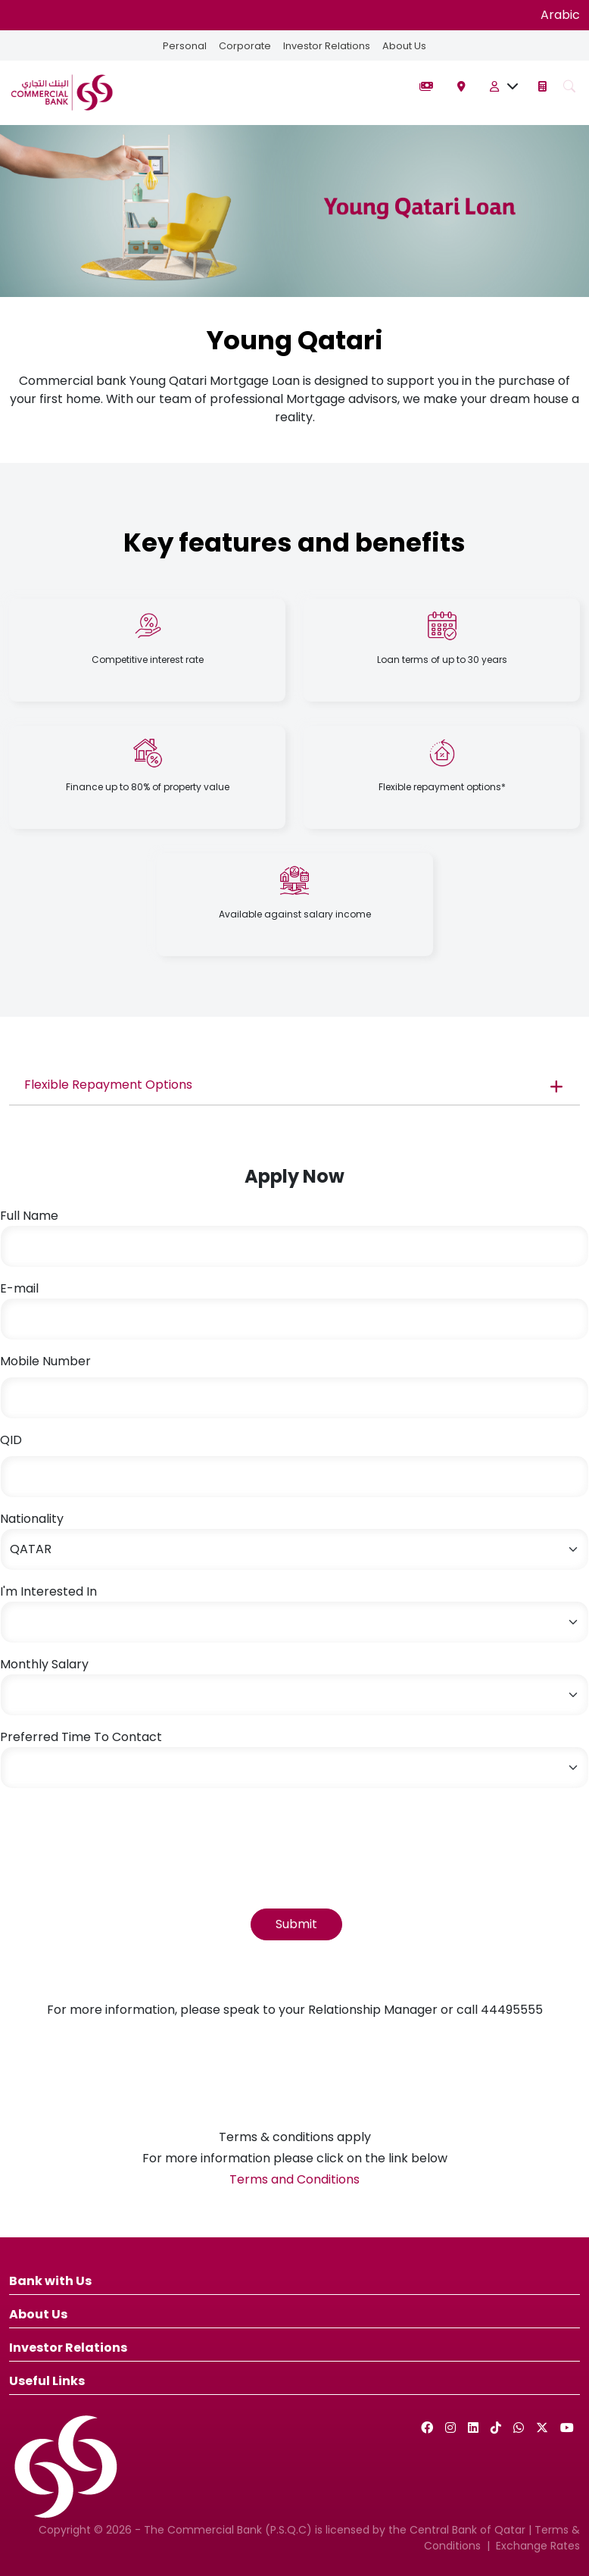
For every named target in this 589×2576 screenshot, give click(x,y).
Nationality (32, 1518)
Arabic (560, 14)
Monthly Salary (44, 1664)
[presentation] (115, 1830)
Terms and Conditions (294, 2179)
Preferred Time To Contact (81, 1737)
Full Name (29, 1215)
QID (11, 1440)
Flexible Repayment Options (108, 1084)
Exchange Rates (538, 2545)
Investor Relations (326, 45)
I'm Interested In (48, 1591)
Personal (185, 45)
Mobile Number (45, 1361)
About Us (404, 45)
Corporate (245, 45)
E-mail (19, 1288)
